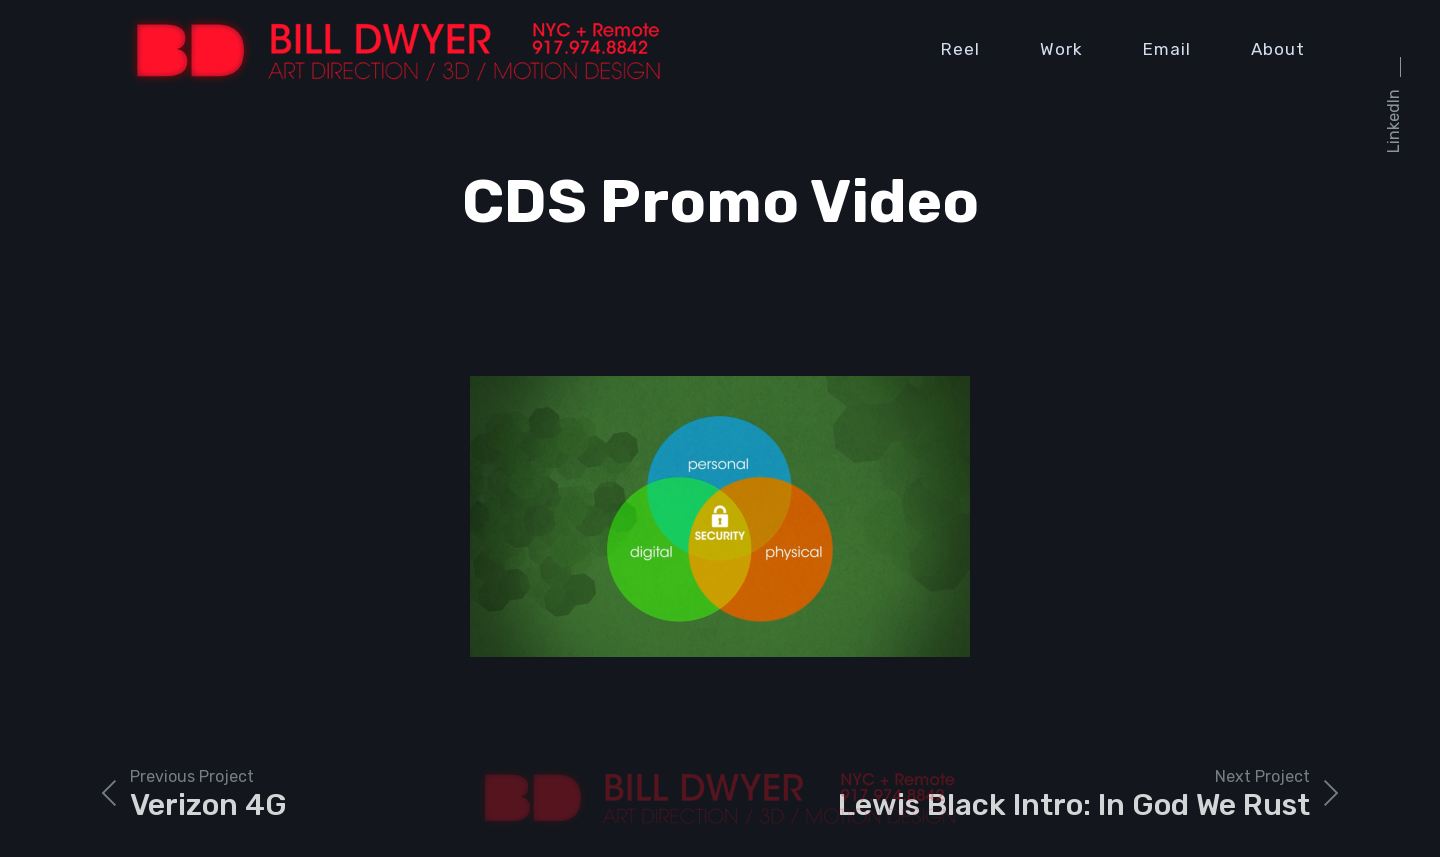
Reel (960, 49)
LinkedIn (1393, 121)
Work (1061, 49)
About (1278, 49)
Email (1167, 49)
